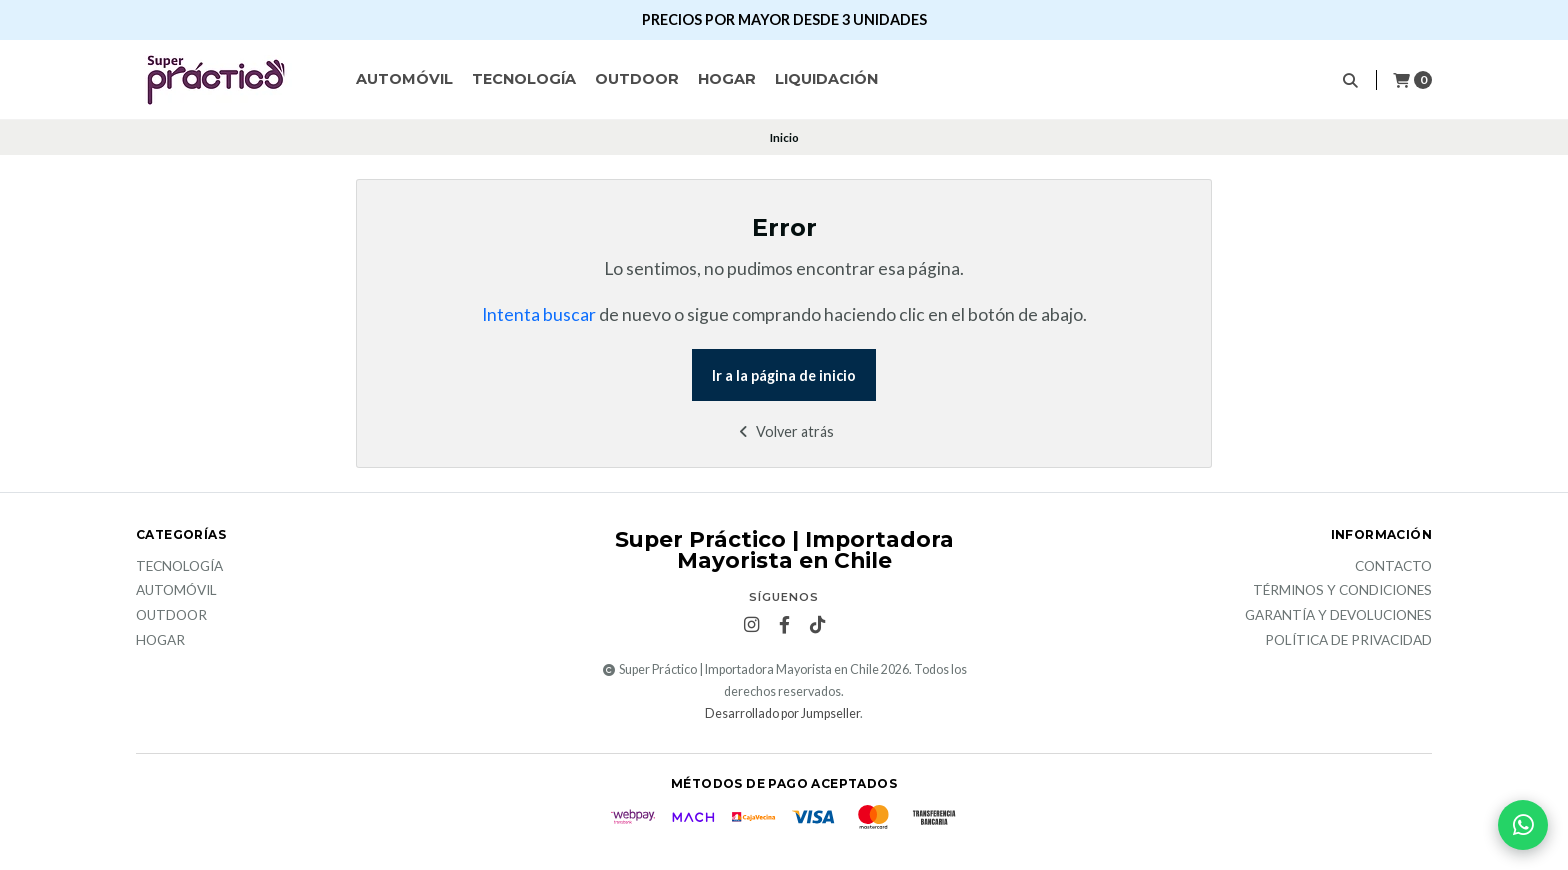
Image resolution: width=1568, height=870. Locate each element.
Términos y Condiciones (1342, 591)
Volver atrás (784, 431)
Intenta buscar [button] (539, 314)
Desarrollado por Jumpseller (782, 713)
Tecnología (524, 79)
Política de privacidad (1348, 641)
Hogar (727, 79)
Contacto (1393, 567)
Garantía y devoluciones (1338, 616)
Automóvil (404, 79)
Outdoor (637, 79)
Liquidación (826, 79)
